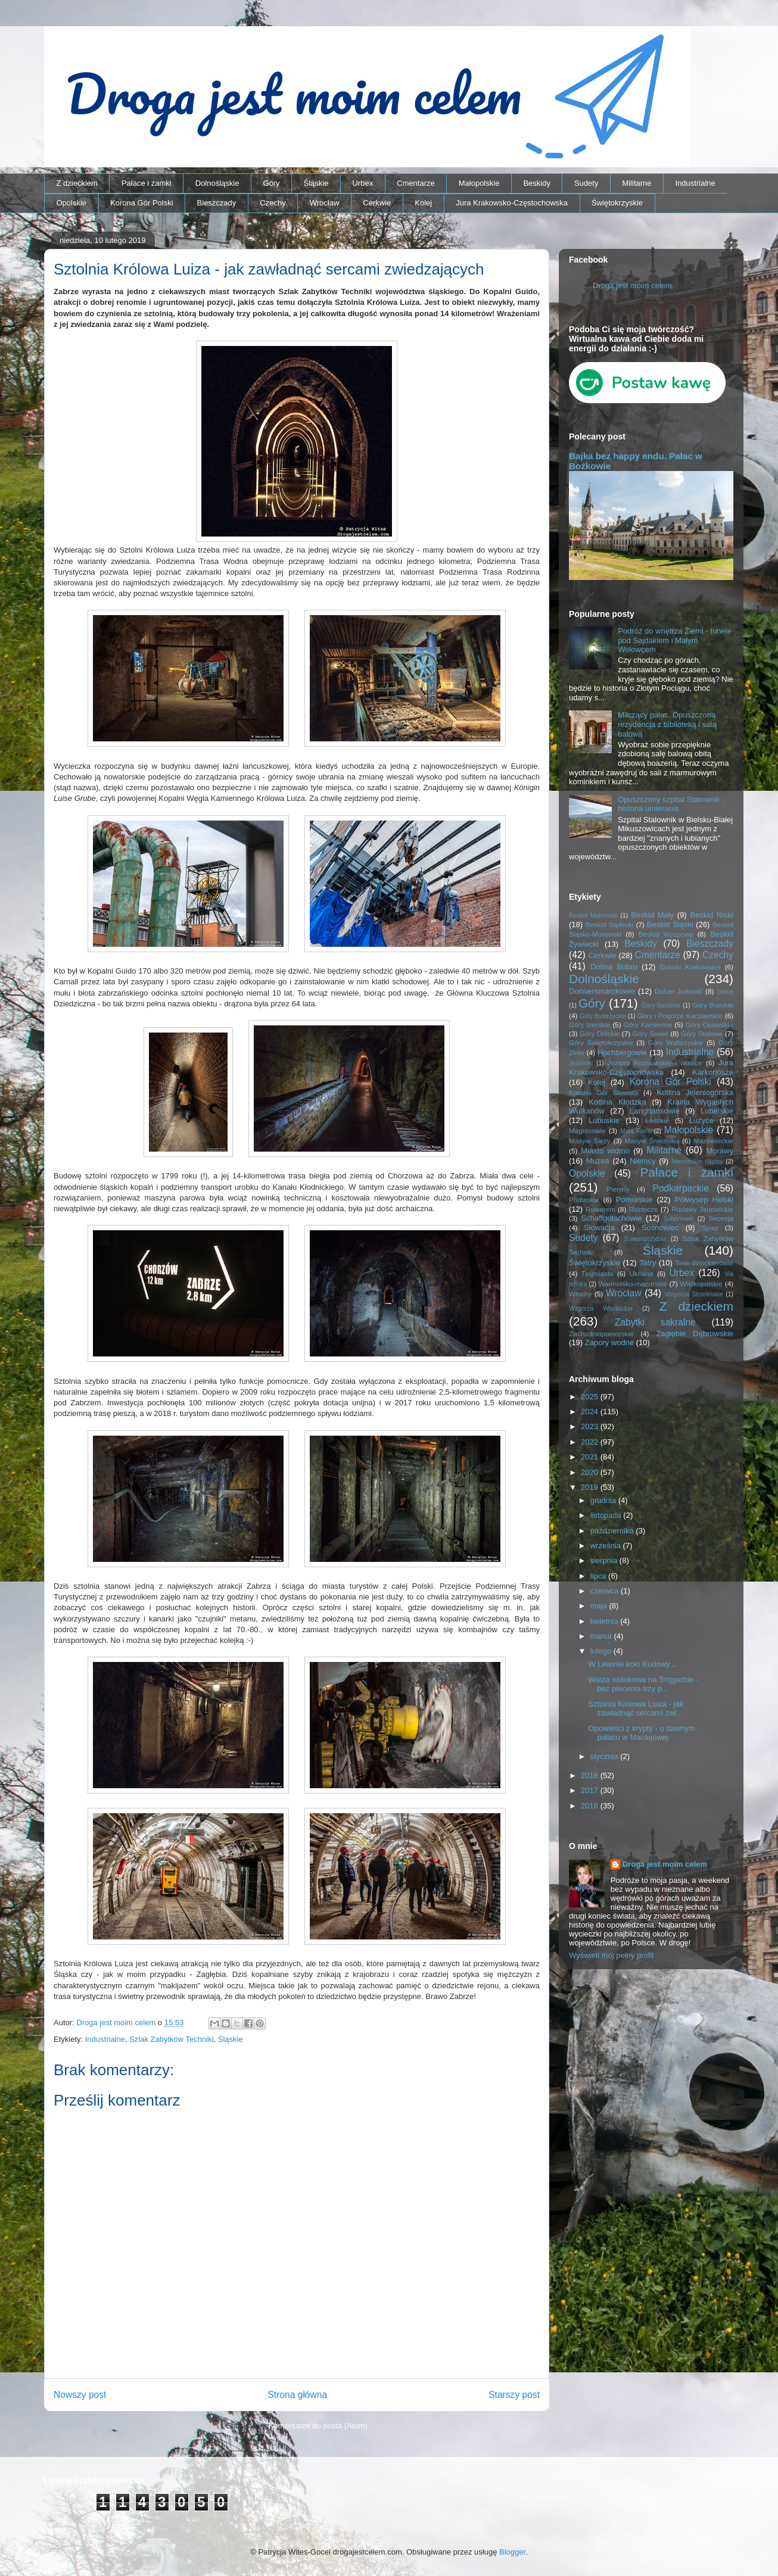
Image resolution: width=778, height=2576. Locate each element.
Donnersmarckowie (602, 991)
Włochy (580, 1294)
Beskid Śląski (670, 924)
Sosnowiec (660, 1227)
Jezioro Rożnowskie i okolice (655, 1062)
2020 (590, 1472)
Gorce (725, 991)
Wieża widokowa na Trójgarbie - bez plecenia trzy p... (643, 1684)
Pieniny (617, 1189)
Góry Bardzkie (661, 1005)
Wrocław (325, 202)
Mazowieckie (713, 1140)
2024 (590, 1411)
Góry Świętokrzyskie (601, 1042)
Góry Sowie (650, 1033)
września (606, 1545)
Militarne (636, 183)
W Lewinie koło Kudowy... (632, 1664)
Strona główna (297, 2395)
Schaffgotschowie (611, 1218)
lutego (602, 1650)
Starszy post (514, 2395)
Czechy (272, 202)
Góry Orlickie (600, 1033)
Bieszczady (216, 202)
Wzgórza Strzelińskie (694, 1294)
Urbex (362, 183)
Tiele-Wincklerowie (704, 1263)
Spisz (710, 1227)
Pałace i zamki (147, 183)
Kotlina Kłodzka (617, 1101)
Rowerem (600, 1209)
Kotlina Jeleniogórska (694, 1092)
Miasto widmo (605, 1150)
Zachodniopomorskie (601, 1333)
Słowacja (599, 1227)
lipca (599, 1575)
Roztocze (643, 1209)
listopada (607, 1515)
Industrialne (695, 183)
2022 (590, 1441)
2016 (590, 1805)
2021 (590, 1456)
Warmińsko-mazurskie (633, 1283)
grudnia (604, 1500)
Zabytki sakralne (655, 1322)
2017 (590, 1790)
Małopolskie (479, 183)
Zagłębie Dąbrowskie (694, 1333)
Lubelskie (717, 1110)
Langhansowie (655, 1110)
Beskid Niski (711, 914)
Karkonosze (712, 1072)
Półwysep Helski (704, 1199)
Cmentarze (416, 183)
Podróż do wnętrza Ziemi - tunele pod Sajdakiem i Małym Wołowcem (675, 640)
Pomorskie (634, 1199)
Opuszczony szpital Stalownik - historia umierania (671, 804)
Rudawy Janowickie (702, 1209)
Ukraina (641, 1273)
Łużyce (701, 1120)
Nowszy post (80, 2395)
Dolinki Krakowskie (690, 967)
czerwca (605, 1590)
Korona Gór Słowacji (604, 1092)
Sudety (586, 183)
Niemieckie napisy (697, 1161)
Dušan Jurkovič (679, 991)
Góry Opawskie (709, 1024)
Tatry (647, 1262)
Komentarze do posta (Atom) (318, 2425)
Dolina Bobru (613, 966)
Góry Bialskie (712, 1005)
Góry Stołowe (702, 1033)
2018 (590, 1775)
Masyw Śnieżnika (652, 1140)
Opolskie (72, 202)
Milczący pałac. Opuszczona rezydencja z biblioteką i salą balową (667, 724)
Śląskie (316, 183)
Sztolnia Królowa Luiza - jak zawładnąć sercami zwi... (635, 1708)
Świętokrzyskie (617, 202)
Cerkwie (377, 202)
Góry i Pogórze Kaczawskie (680, 1015)
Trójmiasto (597, 1273)
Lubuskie (604, 1120)
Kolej (423, 202)
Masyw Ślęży (590, 1140)
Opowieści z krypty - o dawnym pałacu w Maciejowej (641, 1733)
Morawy (719, 1150)
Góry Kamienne (648, 1024)
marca (602, 1636)
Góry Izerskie (589, 1024)
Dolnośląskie (217, 183)
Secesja (720, 1218)
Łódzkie (657, 1120)
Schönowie (679, 1218)
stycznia (605, 1756)
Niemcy (642, 1160)
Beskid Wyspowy (666, 934)
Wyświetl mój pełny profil (611, 1955)
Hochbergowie (622, 1052)
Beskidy (536, 183)
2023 (590, 1426)
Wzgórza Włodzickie (601, 1308)
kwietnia (605, 1621)
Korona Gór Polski (141, 202)
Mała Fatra (635, 1131)
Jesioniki (581, 1063)
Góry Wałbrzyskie (676, 1042)
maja (599, 1605)
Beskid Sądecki (610, 924)
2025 (590, 1396)
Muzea (597, 1160)
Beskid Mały (652, 914)
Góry (271, 183)
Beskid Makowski (593, 915)
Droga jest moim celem (632, 285)
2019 (590, 1487)
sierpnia (605, 1560)
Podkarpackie (680, 1188)
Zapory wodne (609, 1342)
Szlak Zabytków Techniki (171, 2039)
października (613, 1530)
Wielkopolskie (701, 1283)
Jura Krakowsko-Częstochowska (512, 202)
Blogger (512, 2551)
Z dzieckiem (77, 183)
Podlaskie (584, 1199)
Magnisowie (587, 1130)
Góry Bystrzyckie (603, 1016)
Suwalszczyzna (645, 1239)
